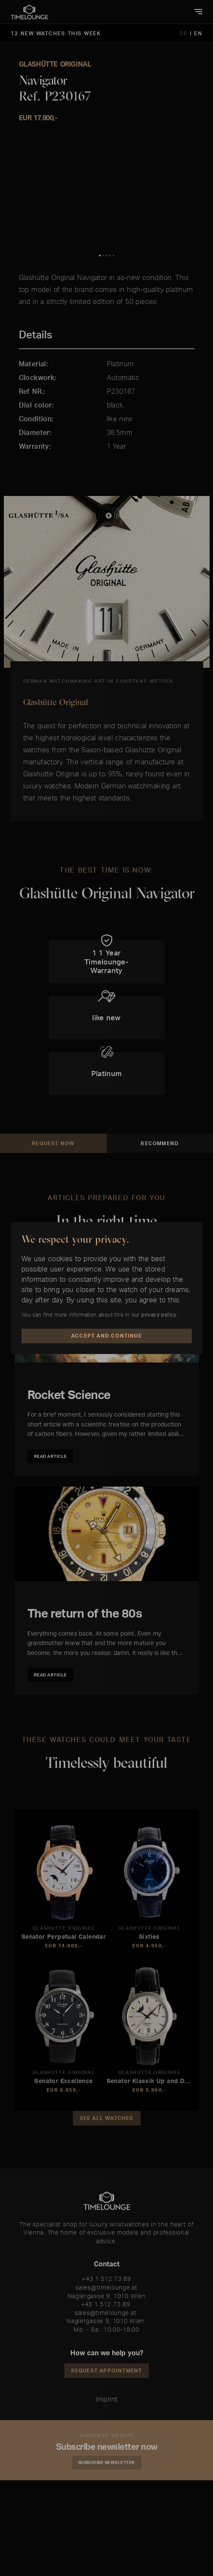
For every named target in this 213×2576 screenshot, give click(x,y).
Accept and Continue (106, 1336)
